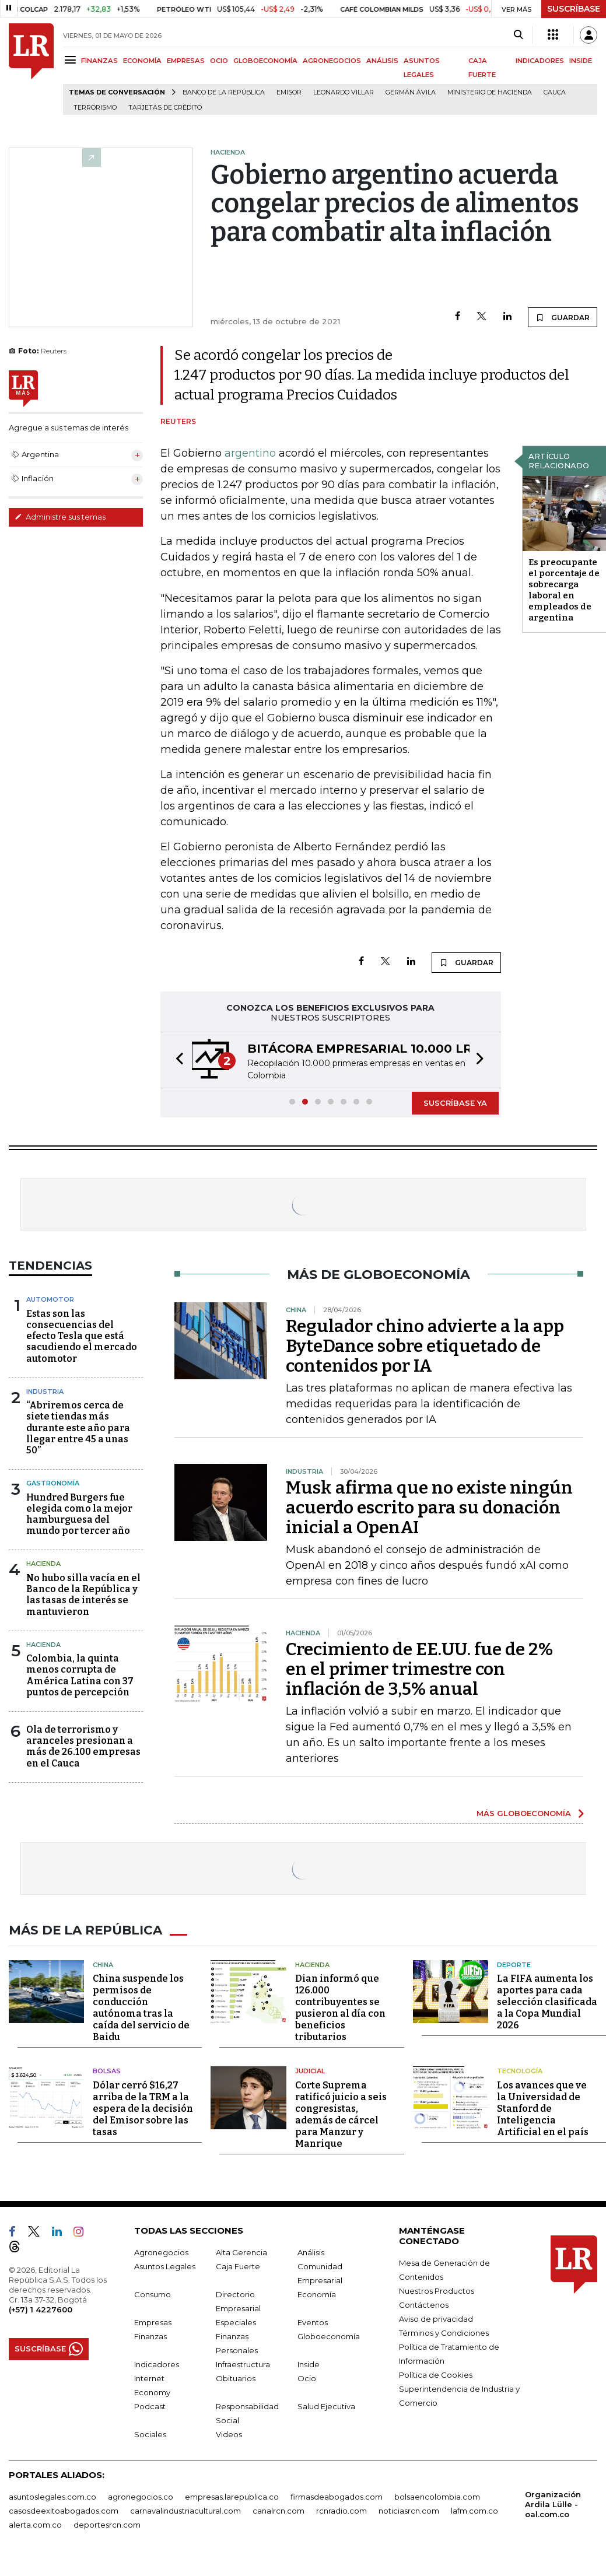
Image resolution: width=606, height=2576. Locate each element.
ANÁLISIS (382, 61)
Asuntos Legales (164, 2265)
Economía (316, 2293)
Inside (308, 2363)
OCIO (219, 61)
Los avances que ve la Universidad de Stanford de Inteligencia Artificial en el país (543, 2107)
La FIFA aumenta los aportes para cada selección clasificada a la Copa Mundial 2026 (547, 2001)
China (103, 1964)
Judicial (310, 2070)
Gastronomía (52, 1483)
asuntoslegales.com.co (52, 2495)
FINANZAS (99, 61)
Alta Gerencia (241, 2251)
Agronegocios (161, 2251)
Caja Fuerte (238, 2265)
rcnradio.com (341, 2509)
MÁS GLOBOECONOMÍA (524, 1813)
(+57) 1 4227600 (40, 2308)
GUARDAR (562, 317)
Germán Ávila (411, 92)
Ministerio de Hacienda (489, 92)
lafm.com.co (474, 2509)
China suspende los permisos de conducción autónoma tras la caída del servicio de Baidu (141, 2007)
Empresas (152, 2321)
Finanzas (150, 2335)
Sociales (150, 2433)
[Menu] (72, 60)
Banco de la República (224, 92)
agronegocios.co (140, 2495)
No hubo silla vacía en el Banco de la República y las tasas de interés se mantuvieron (83, 1594)
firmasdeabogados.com (336, 2495)
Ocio (306, 2377)
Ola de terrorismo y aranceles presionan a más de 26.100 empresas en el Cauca (83, 1746)
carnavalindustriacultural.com (185, 2509)
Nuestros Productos (436, 2289)
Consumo (152, 2293)
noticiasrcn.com (409, 2509)
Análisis (310, 2251)
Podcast (150, 2405)
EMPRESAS (186, 61)
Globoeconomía (328, 2335)
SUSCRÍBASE (573, 8)
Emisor (289, 92)
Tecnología (519, 2070)
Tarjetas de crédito (165, 107)
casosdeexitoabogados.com (63, 2509)
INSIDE (580, 61)
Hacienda (43, 1563)
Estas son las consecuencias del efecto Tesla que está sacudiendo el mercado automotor (81, 1336)
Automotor (50, 1299)
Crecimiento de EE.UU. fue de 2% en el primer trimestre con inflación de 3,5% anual (419, 1669)
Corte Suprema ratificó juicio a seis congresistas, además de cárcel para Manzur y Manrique (341, 2113)
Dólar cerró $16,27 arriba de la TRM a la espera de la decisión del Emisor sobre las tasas (143, 2107)
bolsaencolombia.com (437, 2495)
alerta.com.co (35, 2523)
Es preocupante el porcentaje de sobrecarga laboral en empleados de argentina (564, 590)
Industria (45, 1391)
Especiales (236, 2321)
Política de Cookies (435, 2373)
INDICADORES (540, 61)
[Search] (518, 35)
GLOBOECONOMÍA (265, 61)
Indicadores (156, 2363)
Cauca (555, 92)
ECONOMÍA (142, 61)
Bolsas (107, 2070)
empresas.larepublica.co (232, 2495)
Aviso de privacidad (436, 2317)
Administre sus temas (60, 516)
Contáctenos (424, 2303)
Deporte (514, 1964)
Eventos (312, 2321)
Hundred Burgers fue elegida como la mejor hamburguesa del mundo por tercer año (79, 1514)
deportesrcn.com (107, 2523)
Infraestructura (243, 2363)
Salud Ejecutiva (326, 2405)
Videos (229, 2433)
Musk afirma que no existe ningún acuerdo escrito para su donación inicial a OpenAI (429, 1507)
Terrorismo (95, 107)
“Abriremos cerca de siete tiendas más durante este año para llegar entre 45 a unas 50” (78, 1428)
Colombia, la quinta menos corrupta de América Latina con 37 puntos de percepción (80, 1675)
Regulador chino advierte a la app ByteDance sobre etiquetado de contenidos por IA (425, 1346)
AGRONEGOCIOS (332, 61)
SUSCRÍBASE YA (455, 1102)
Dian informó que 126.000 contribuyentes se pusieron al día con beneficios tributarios (340, 2007)
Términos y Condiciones (444, 2331)
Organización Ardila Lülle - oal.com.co (553, 2503)
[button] (176, 1060)
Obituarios (235, 2377)
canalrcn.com (278, 2509)
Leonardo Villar (343, 92)
